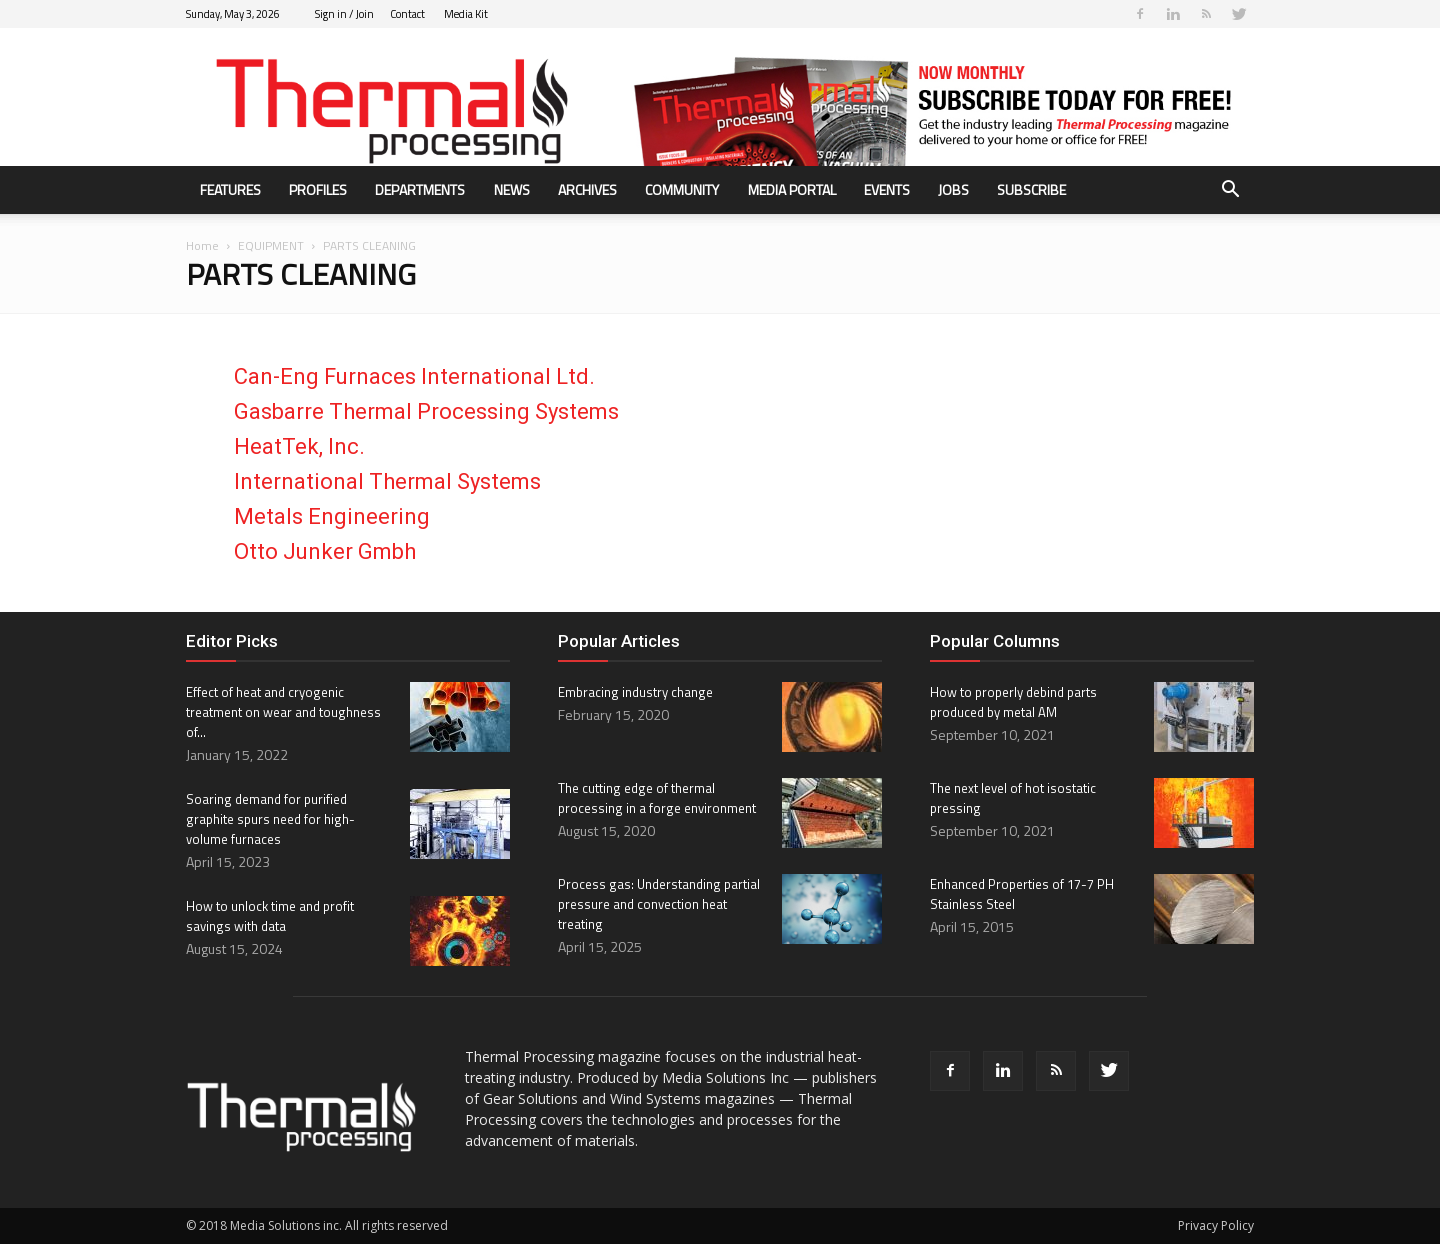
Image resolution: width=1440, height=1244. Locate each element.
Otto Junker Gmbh (325, 551)
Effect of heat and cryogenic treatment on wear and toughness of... (283, 712)
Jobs (953, 189)
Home (202, 245)
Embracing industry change (635, 692)
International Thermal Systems (387, 481)
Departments (420, 189)
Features (230, 189)
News (512, 189)
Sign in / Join (344, 14)
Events (887, 189)
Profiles (318, 189)
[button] (1230, 191)
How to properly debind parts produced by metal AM (1013, 702)
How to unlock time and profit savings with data (270, 916)
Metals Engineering (332, 516)
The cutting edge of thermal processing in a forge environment (657, 798)
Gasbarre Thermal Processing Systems (426, 411)
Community (682, 189)
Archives (587, 189)
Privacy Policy (1216, 1225)
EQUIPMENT (271, 245)
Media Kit (466, 14)
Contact (407, 14)
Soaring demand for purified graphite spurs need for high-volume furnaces (270, 819)
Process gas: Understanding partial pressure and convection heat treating (659, 904)
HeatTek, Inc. (299, 446)
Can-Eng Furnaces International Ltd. (414, 376)
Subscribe (1031, 189)
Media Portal (792, 189)
